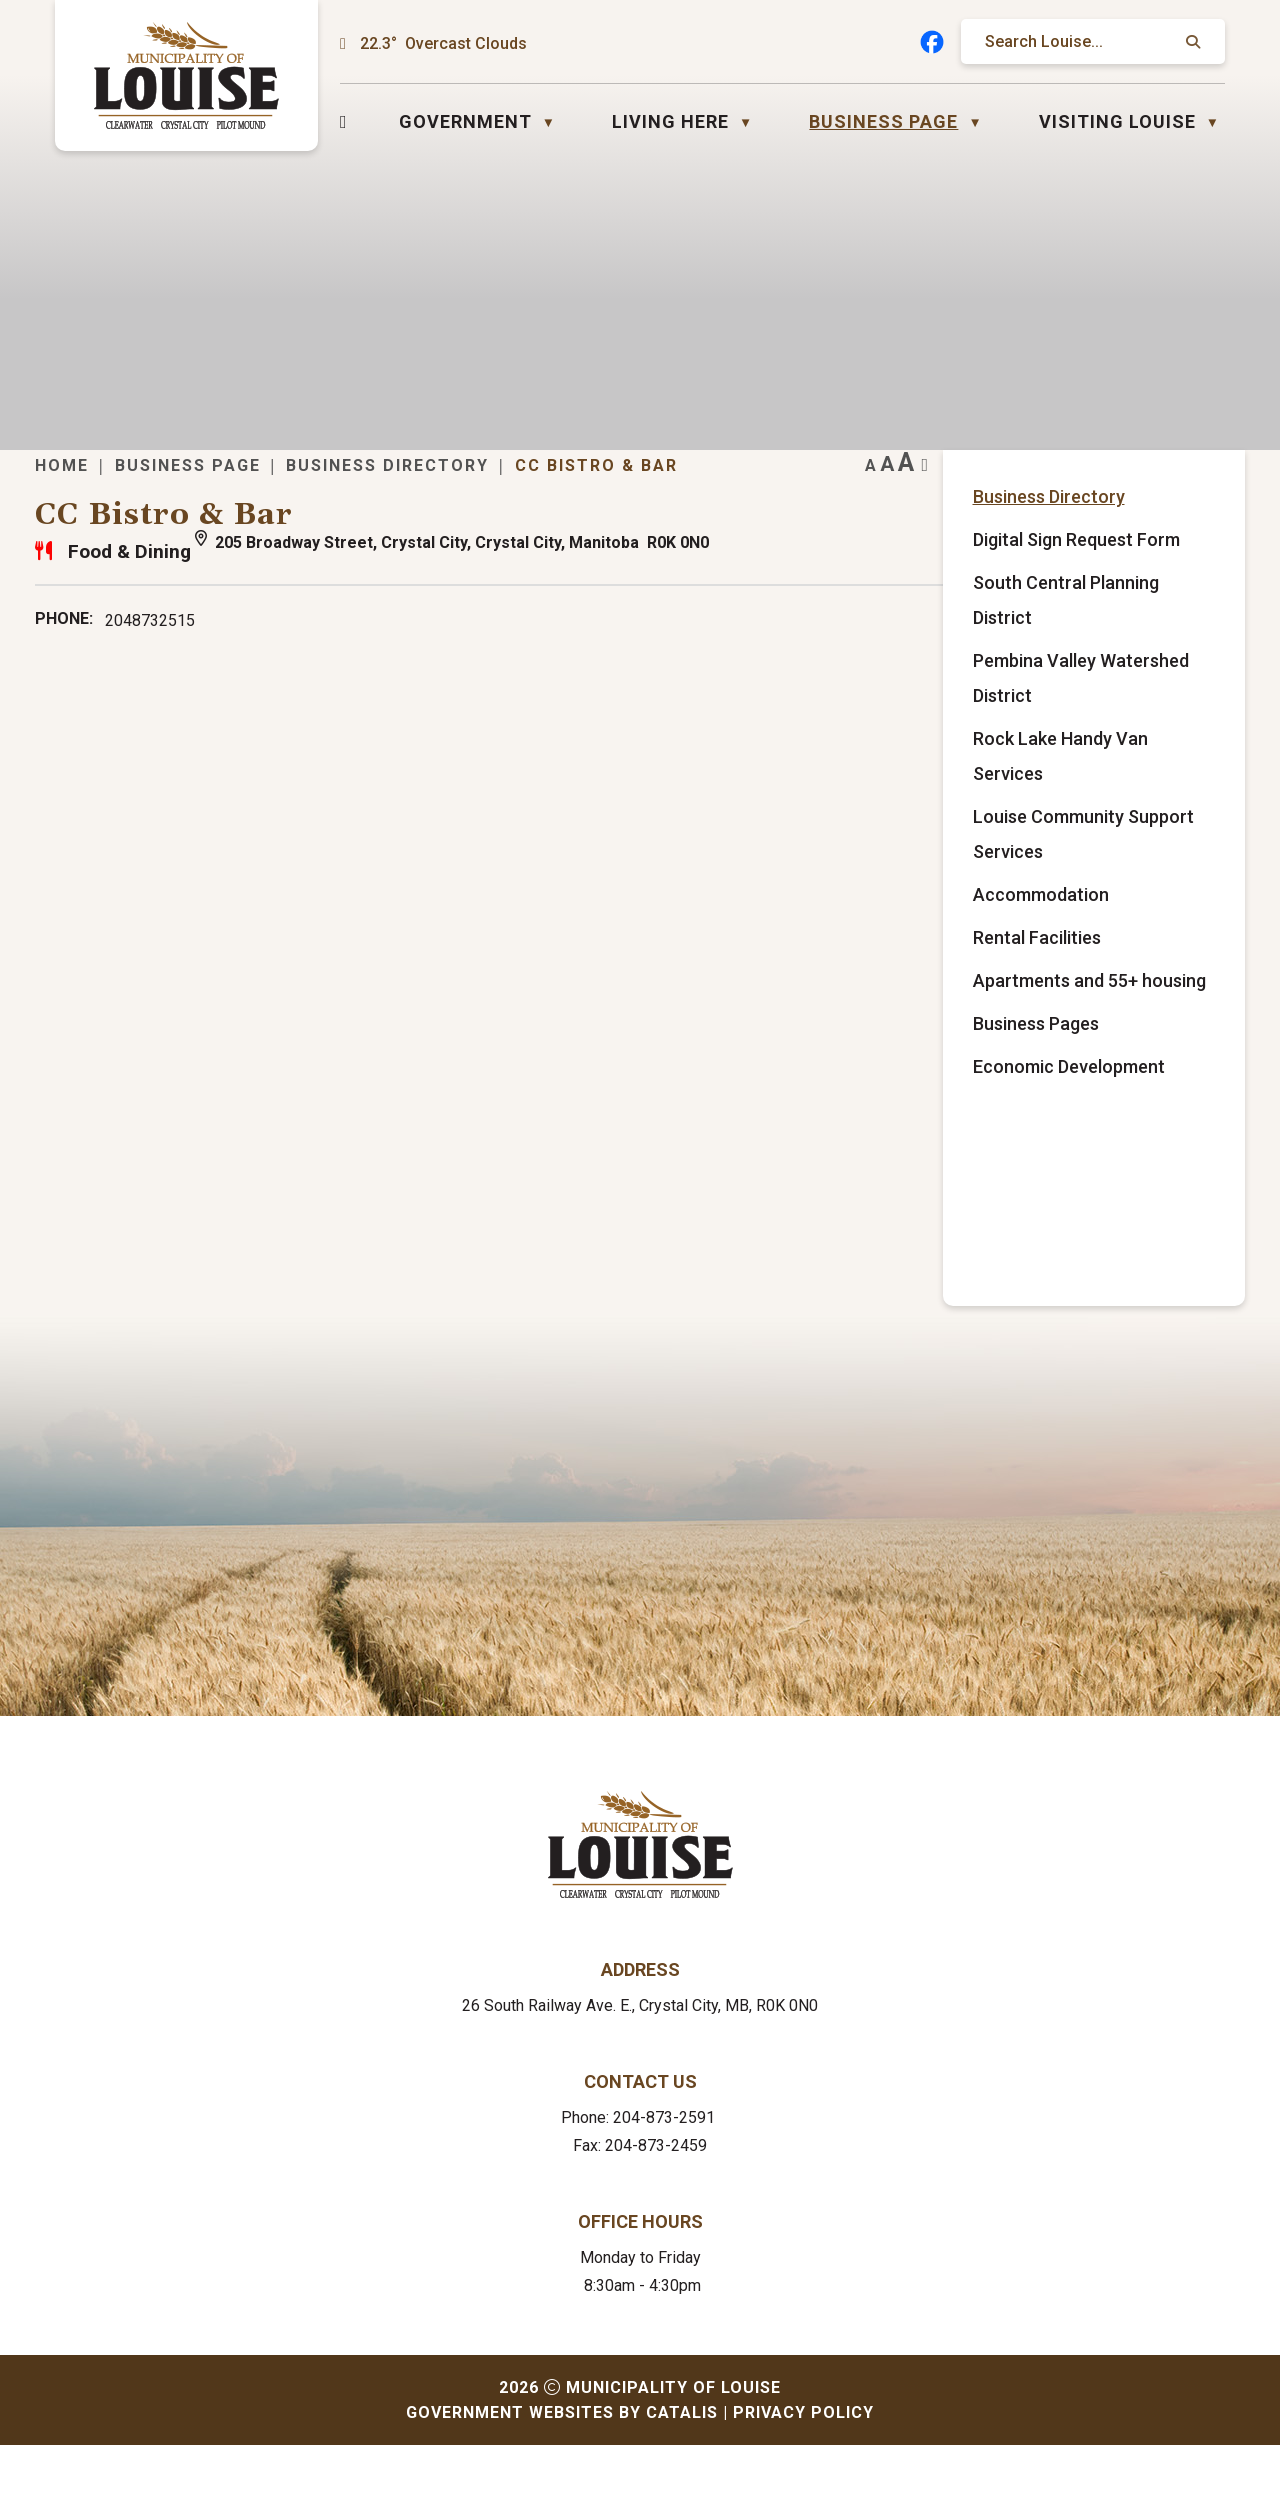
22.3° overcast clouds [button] (443, 43)
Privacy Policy (803, 2467)
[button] (1191, 42)
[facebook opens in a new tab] (932, 42)
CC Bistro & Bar (938, 495)
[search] (1083, 41)
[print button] (1187, 495)
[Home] (344, 121)
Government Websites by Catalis (562, 2467)
